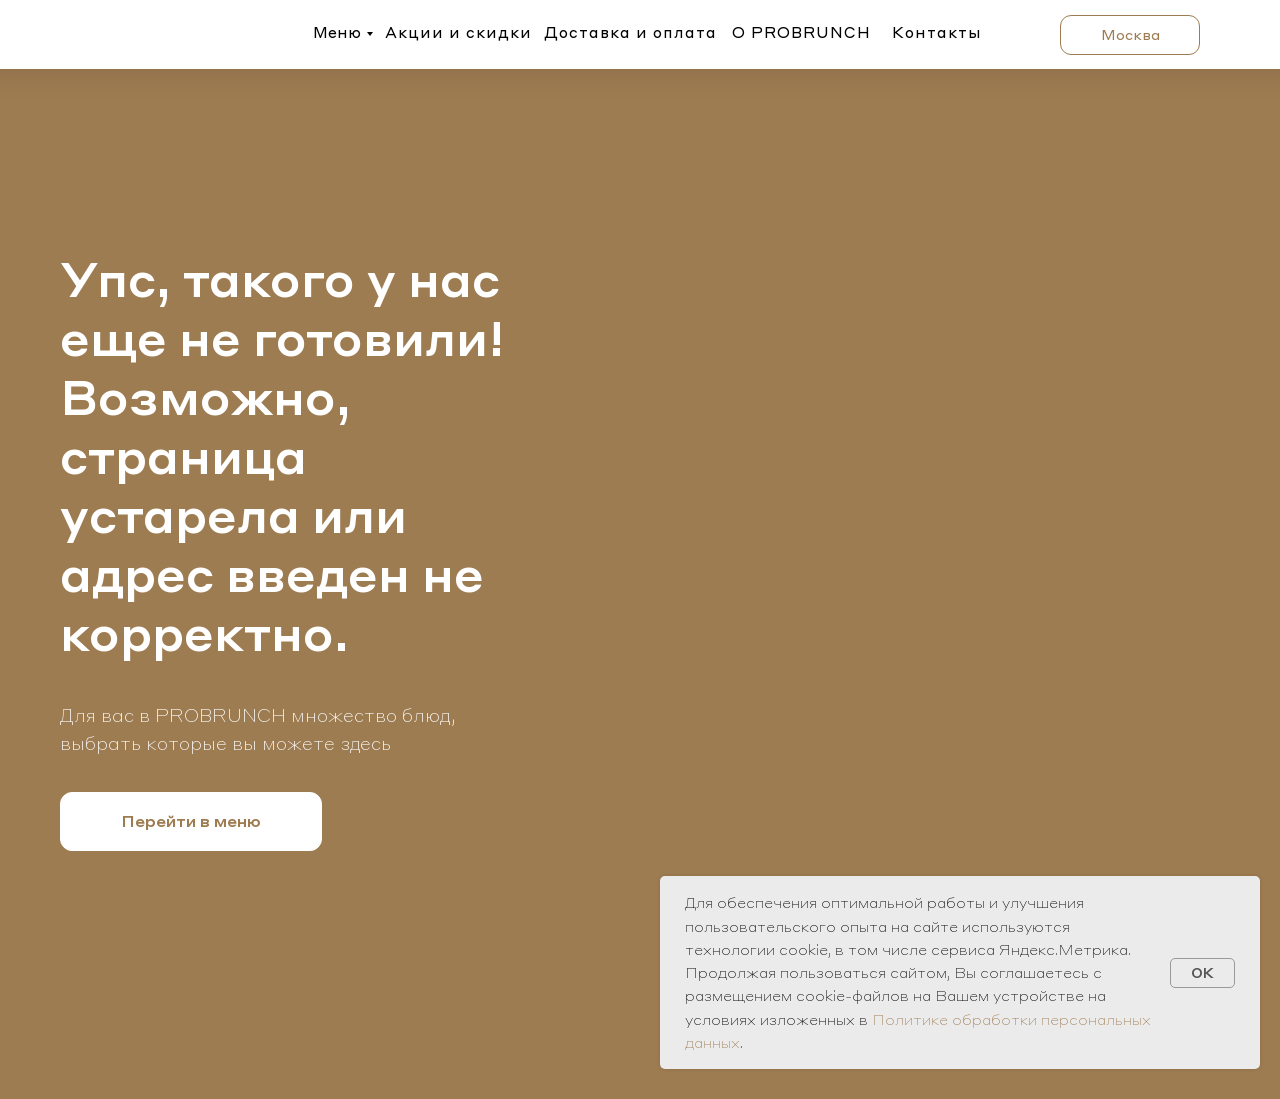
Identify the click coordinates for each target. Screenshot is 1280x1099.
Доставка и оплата (630, 32)
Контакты (937, 32)
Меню (337, 32)
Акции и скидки (458, 32)
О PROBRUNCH (801, 32)
